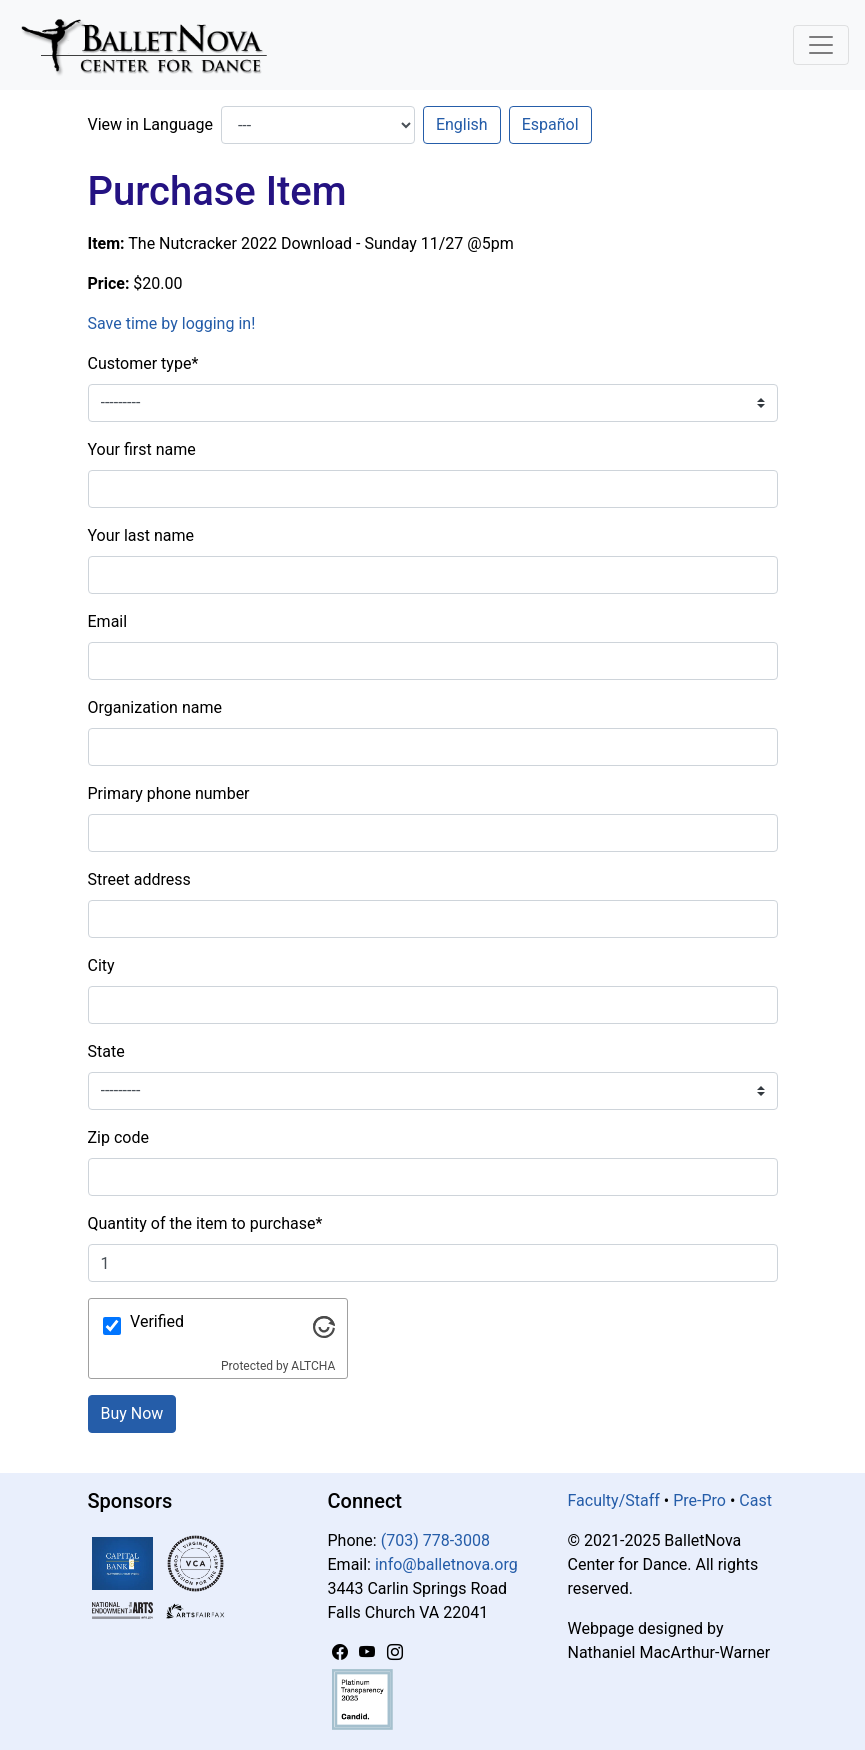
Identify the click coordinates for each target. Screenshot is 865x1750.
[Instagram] (395, 1652)
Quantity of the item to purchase (205, 1223)
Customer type (143, 363)
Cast (755, 1500)
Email (108, 621)
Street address (139, 879)
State (106, 1051)
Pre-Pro (699, 1500)
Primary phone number (169, 793)
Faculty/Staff (614, 1500)
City (101, 965)
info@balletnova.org (446, 1564)
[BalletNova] (152, 45)
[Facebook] (342, 1652)
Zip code (118, 1137)
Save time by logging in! (172, 323)
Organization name (155, 707)
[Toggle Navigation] (821, 45)
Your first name (142, 449)
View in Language (150, 124)
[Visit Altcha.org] (324, 1325)
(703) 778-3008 (435, 1540)
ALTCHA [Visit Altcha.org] (313, 1366)
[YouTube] (369, 1652)
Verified (157, 1321)
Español (550, 124)
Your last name (141, 535)
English (462, 124)
